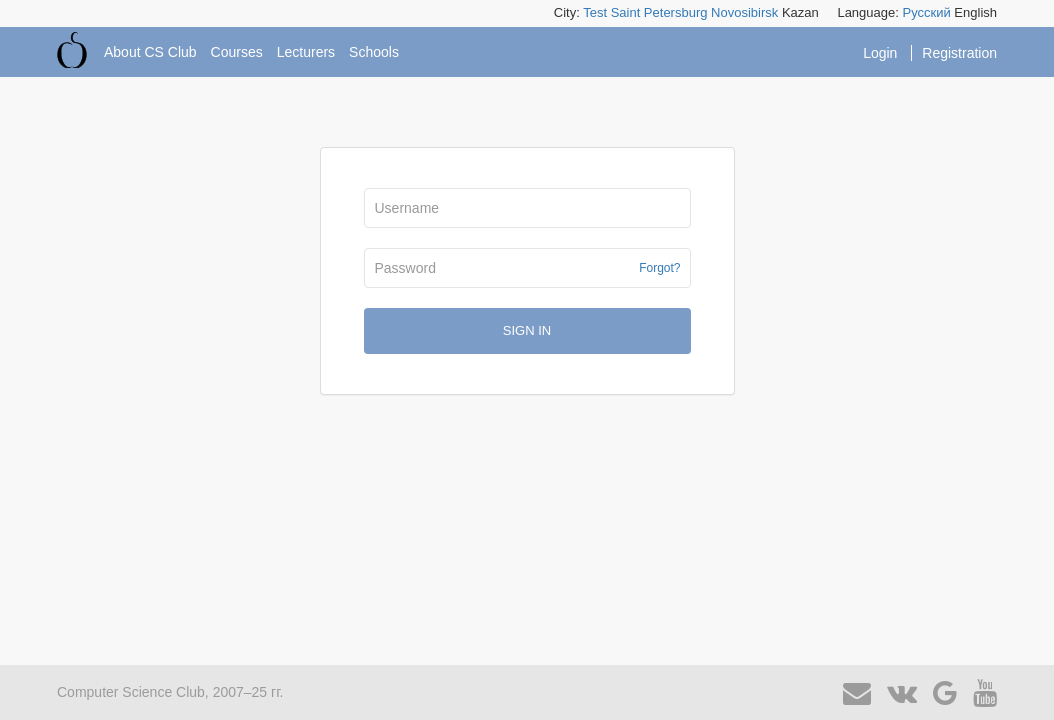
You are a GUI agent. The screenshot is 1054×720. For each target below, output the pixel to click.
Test (595, 12)
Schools (374, 52)
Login (882, 53)
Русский (926, 12)
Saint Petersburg (659, 12)
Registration (959, 53)
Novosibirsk (744, 12)
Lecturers (306, 52)
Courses (237, 52)
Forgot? (659, 268)
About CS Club (150, 52)
